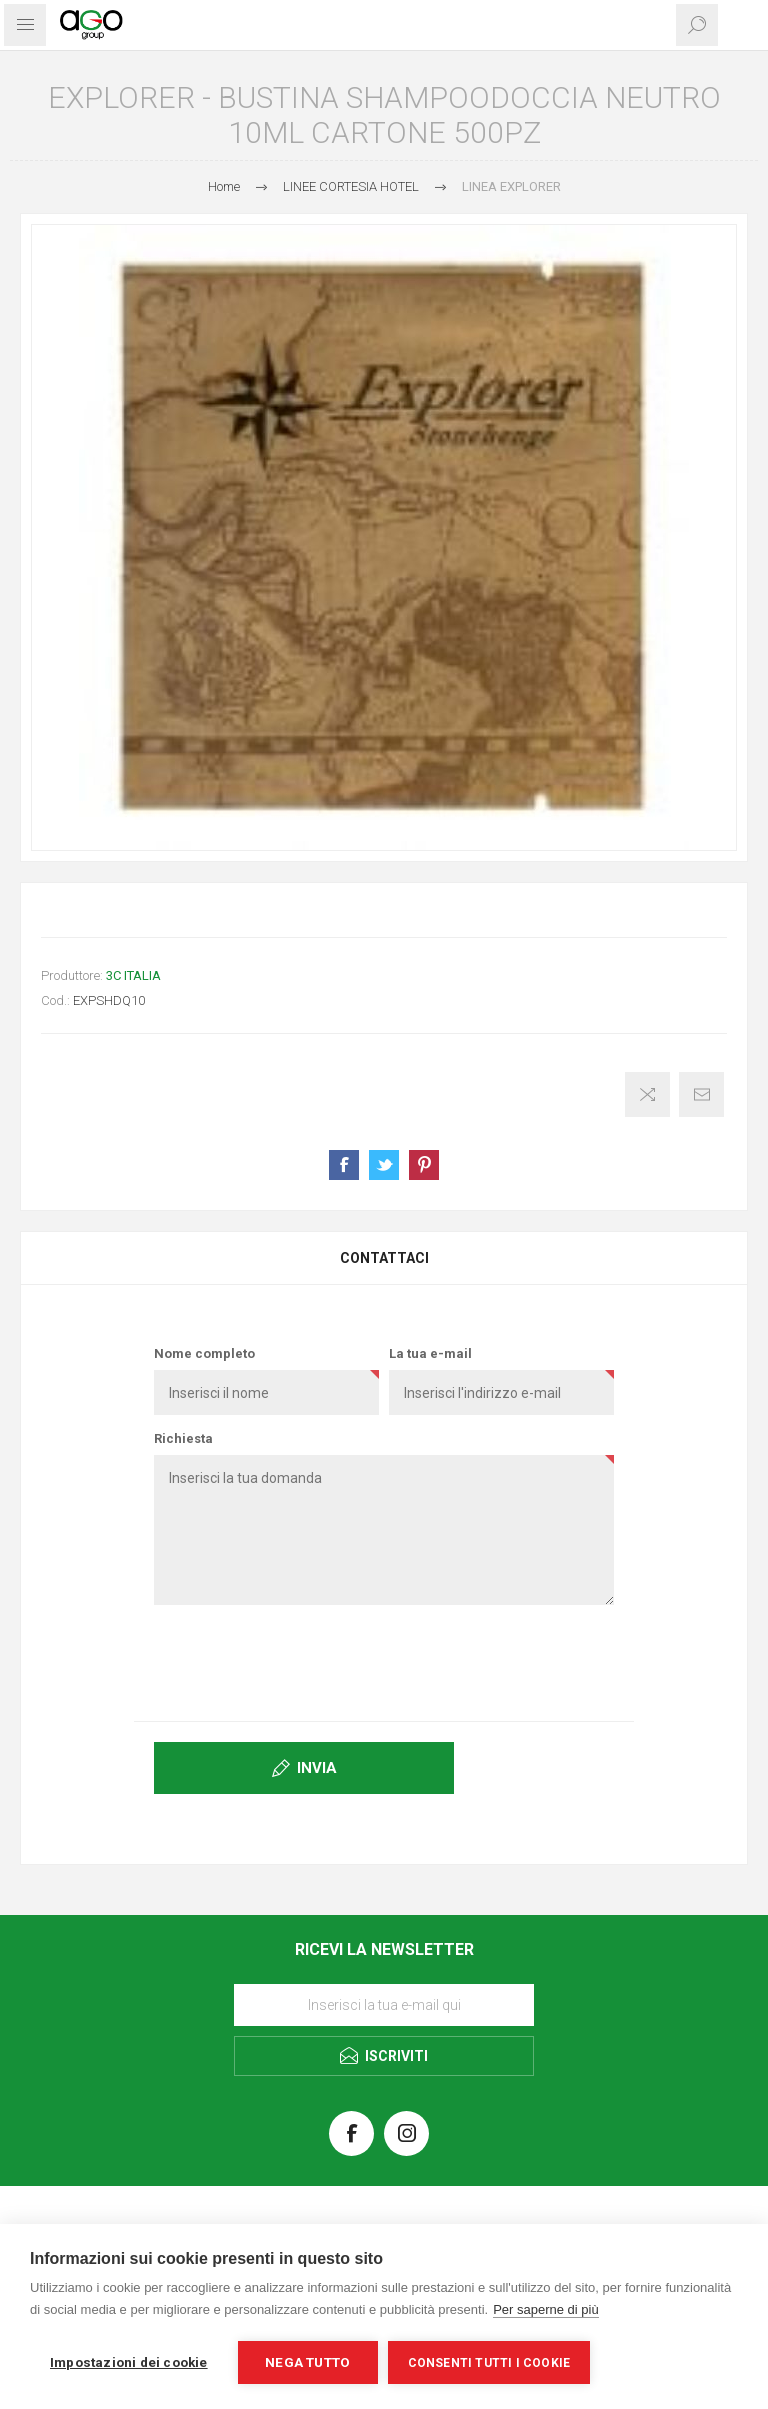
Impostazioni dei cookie (129, 2362)
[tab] (384, 1258)
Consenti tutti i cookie (489, 2363)
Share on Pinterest (424, 1165)
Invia (317, 1768)
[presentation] (384, 1659)
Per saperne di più (546, 2309)
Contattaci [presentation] (384, 1258)
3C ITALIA (133, 975)
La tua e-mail (430, 1353)
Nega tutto (307, 2362)
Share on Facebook (344, 1165)
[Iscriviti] (384, 2005)
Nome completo (204, 1353)
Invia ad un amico (701, 1094)
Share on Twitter (384, 1165)
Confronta (647, 1094)
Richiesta (183, 1438)
